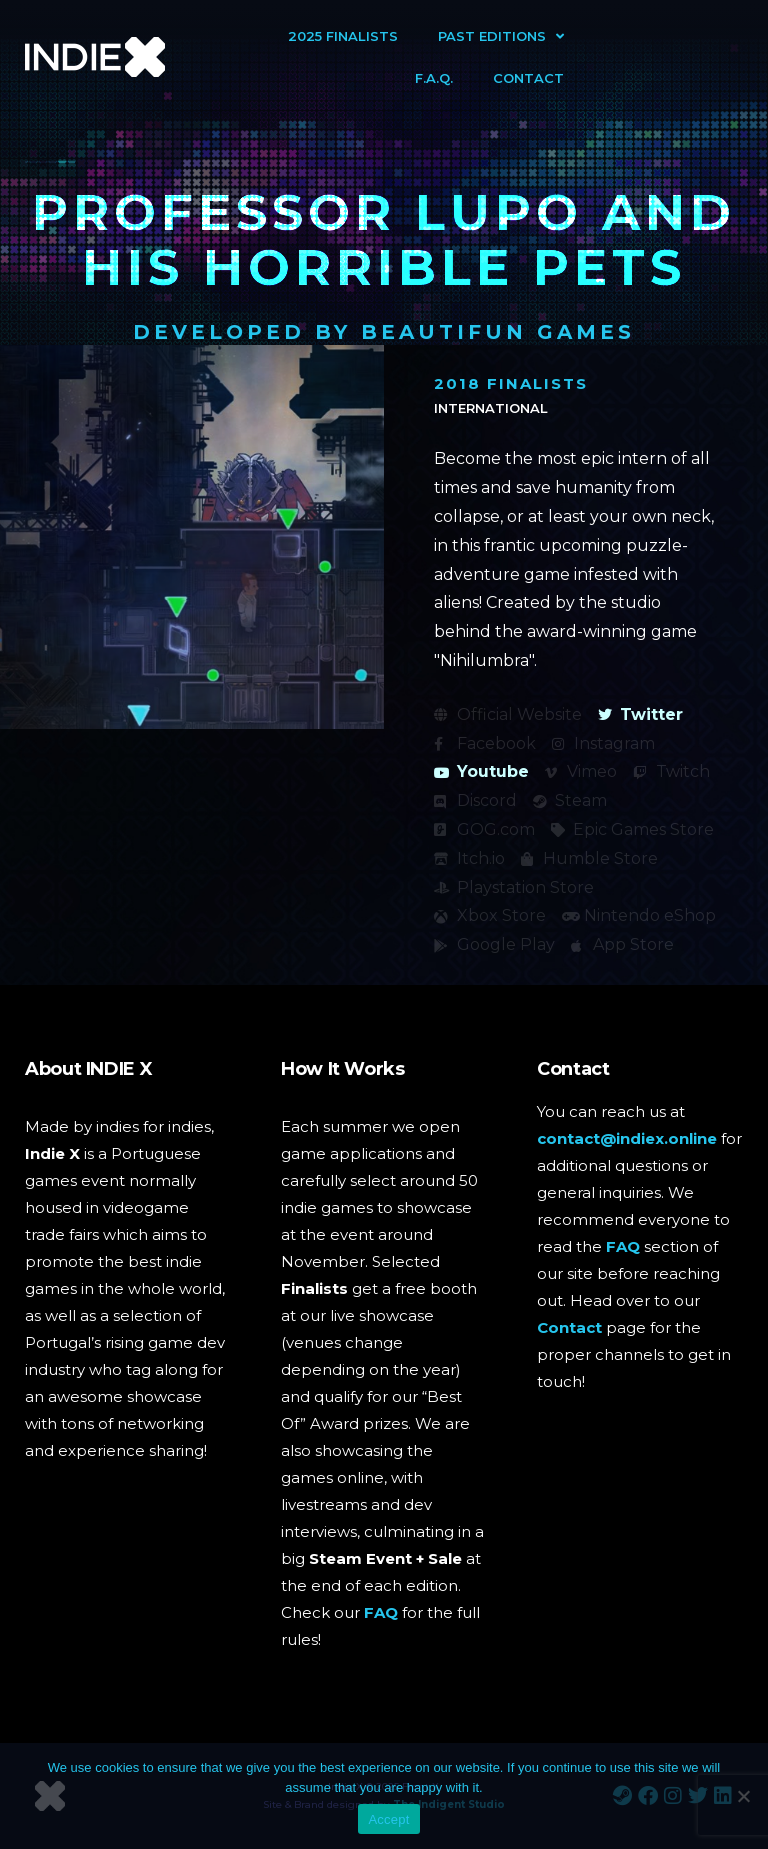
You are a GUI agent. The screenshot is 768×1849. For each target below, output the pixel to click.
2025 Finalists (343, 36)
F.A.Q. (434, 78)
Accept (388, 1819)
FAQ (381, 1612)
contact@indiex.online (627, 1138)
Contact (528, 78)
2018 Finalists (511, 383)
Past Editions (501, 36)
